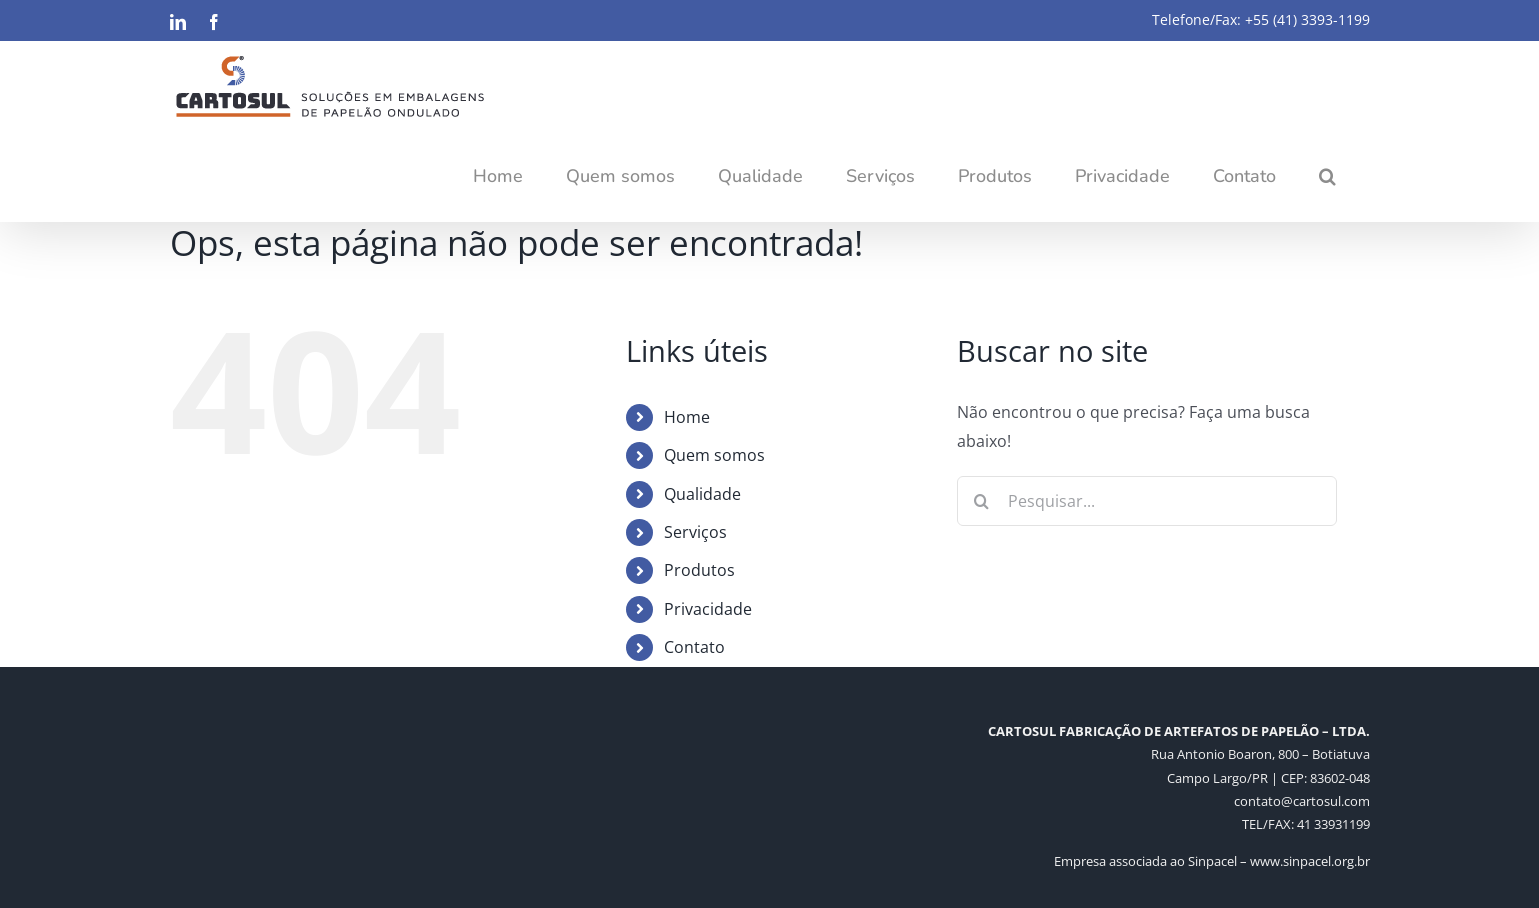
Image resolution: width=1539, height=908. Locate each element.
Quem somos (714, 455)
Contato (694, 647)
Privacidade (708, 609)
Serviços (695, 532)
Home (687, 417)
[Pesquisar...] (1147, 501)
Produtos (699, 570)
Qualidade (702, 494)
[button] (1327, 176)
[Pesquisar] (982, 501)
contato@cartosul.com (1302, 801)
